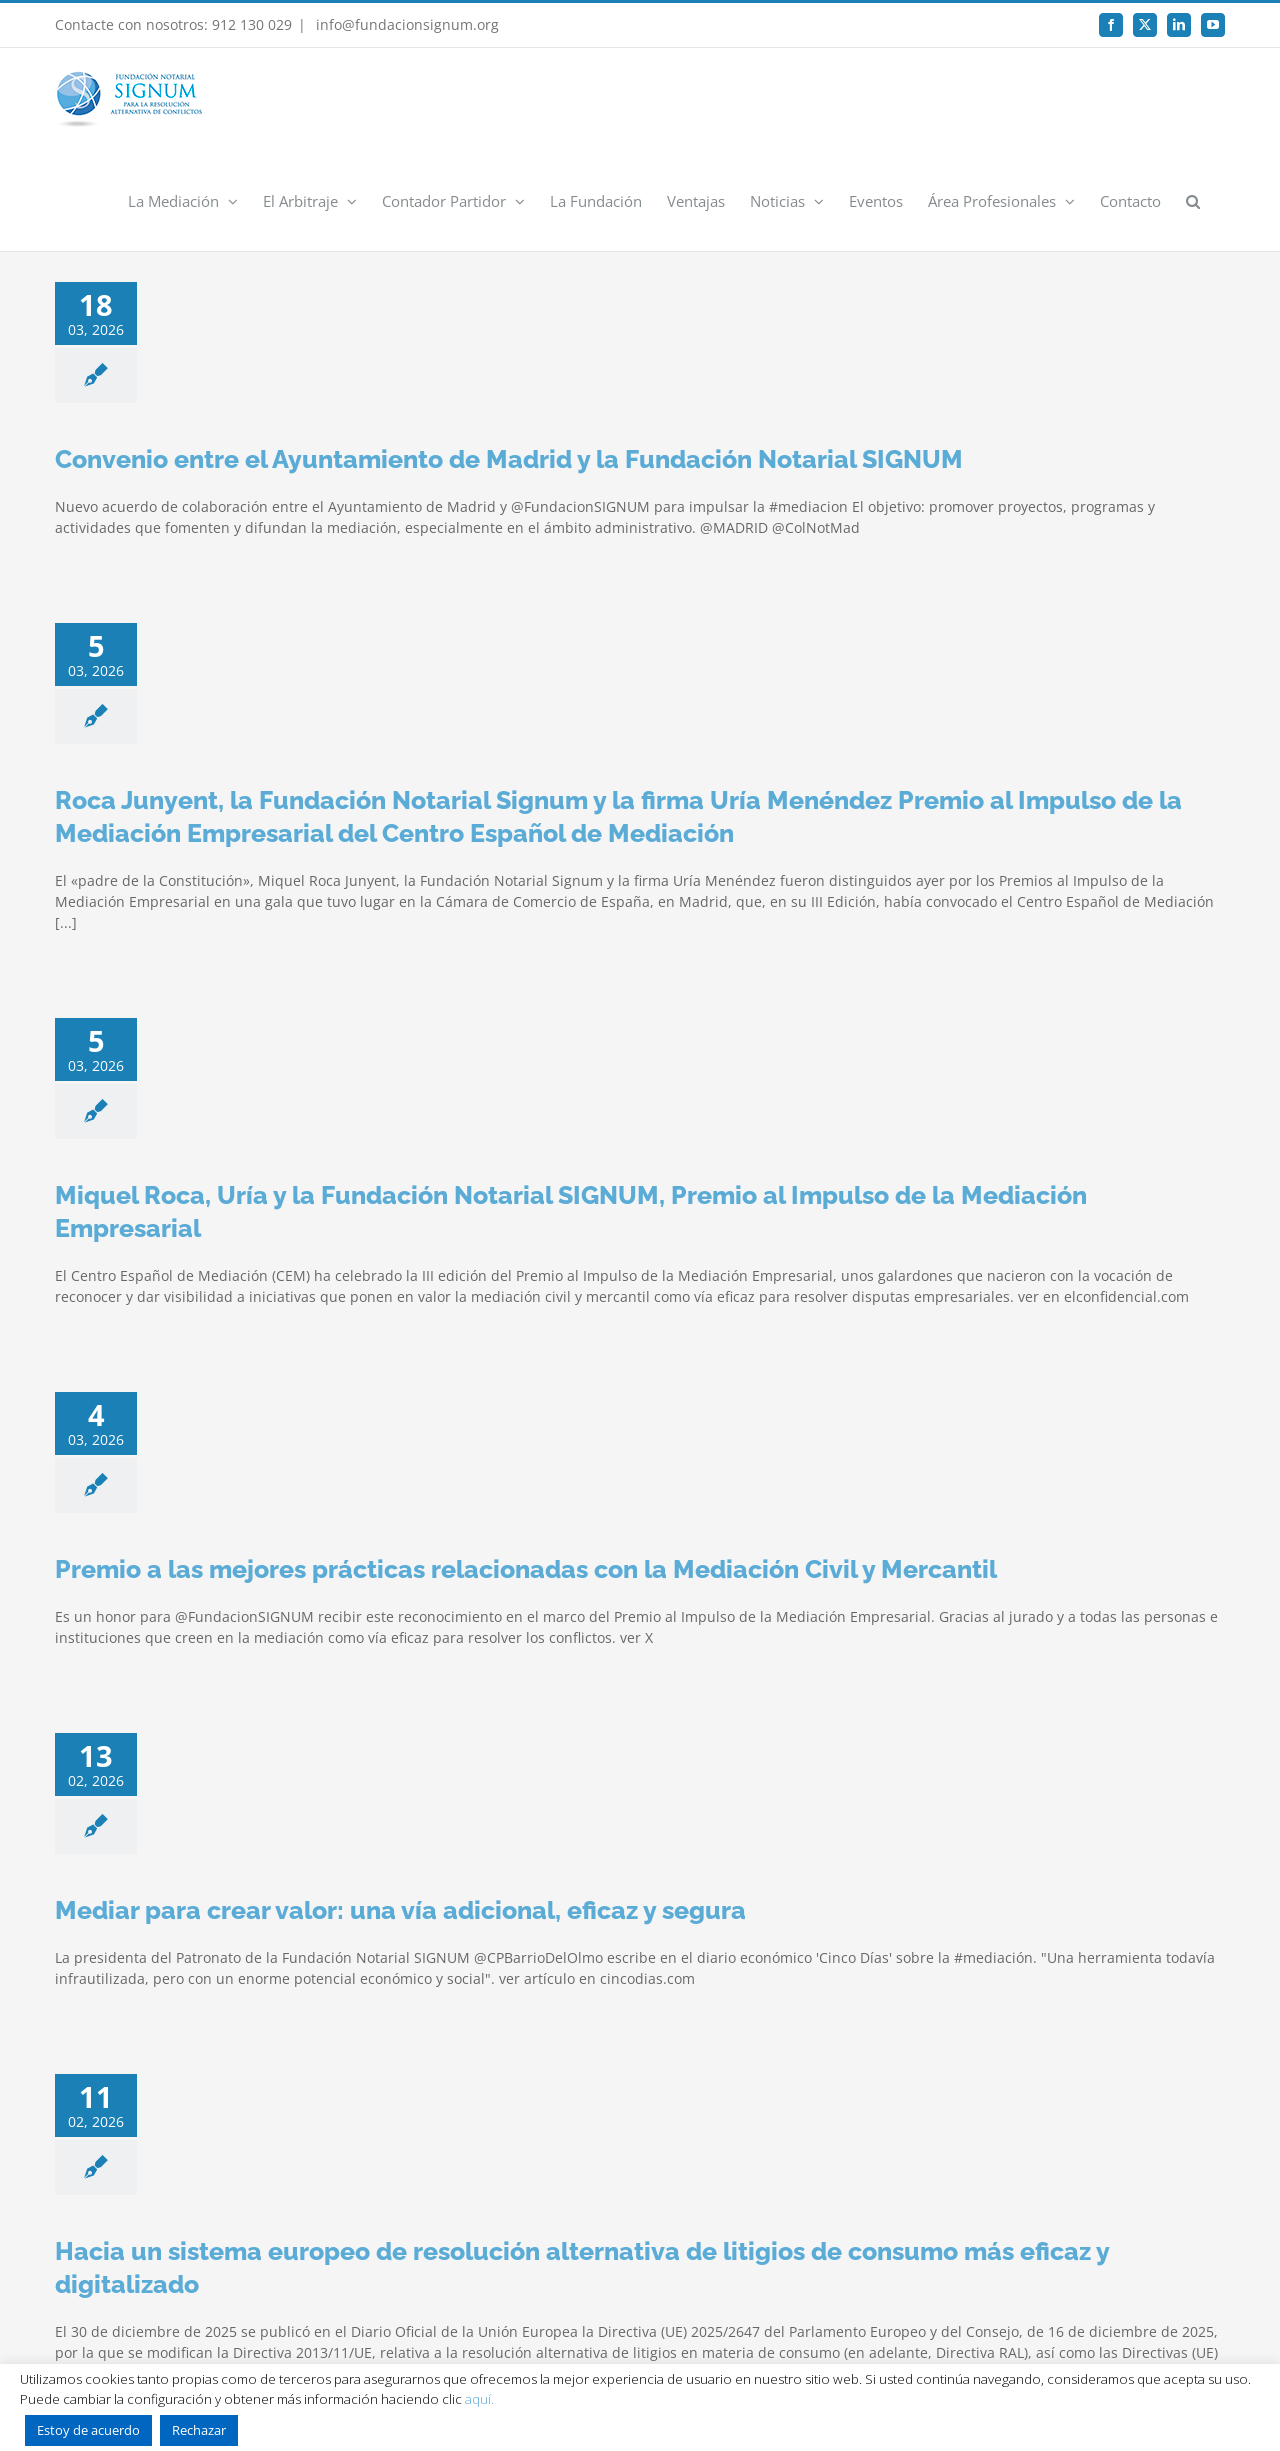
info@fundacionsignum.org (405, 24)
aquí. (479, 2399)
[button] (1193, 200)
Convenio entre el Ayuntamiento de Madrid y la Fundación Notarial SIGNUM (509, 459)
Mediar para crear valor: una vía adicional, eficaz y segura (400, 1910)
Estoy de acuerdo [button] (88, 2430)
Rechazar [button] (199, 2430)
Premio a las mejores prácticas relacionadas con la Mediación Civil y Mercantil (526, 1569)
